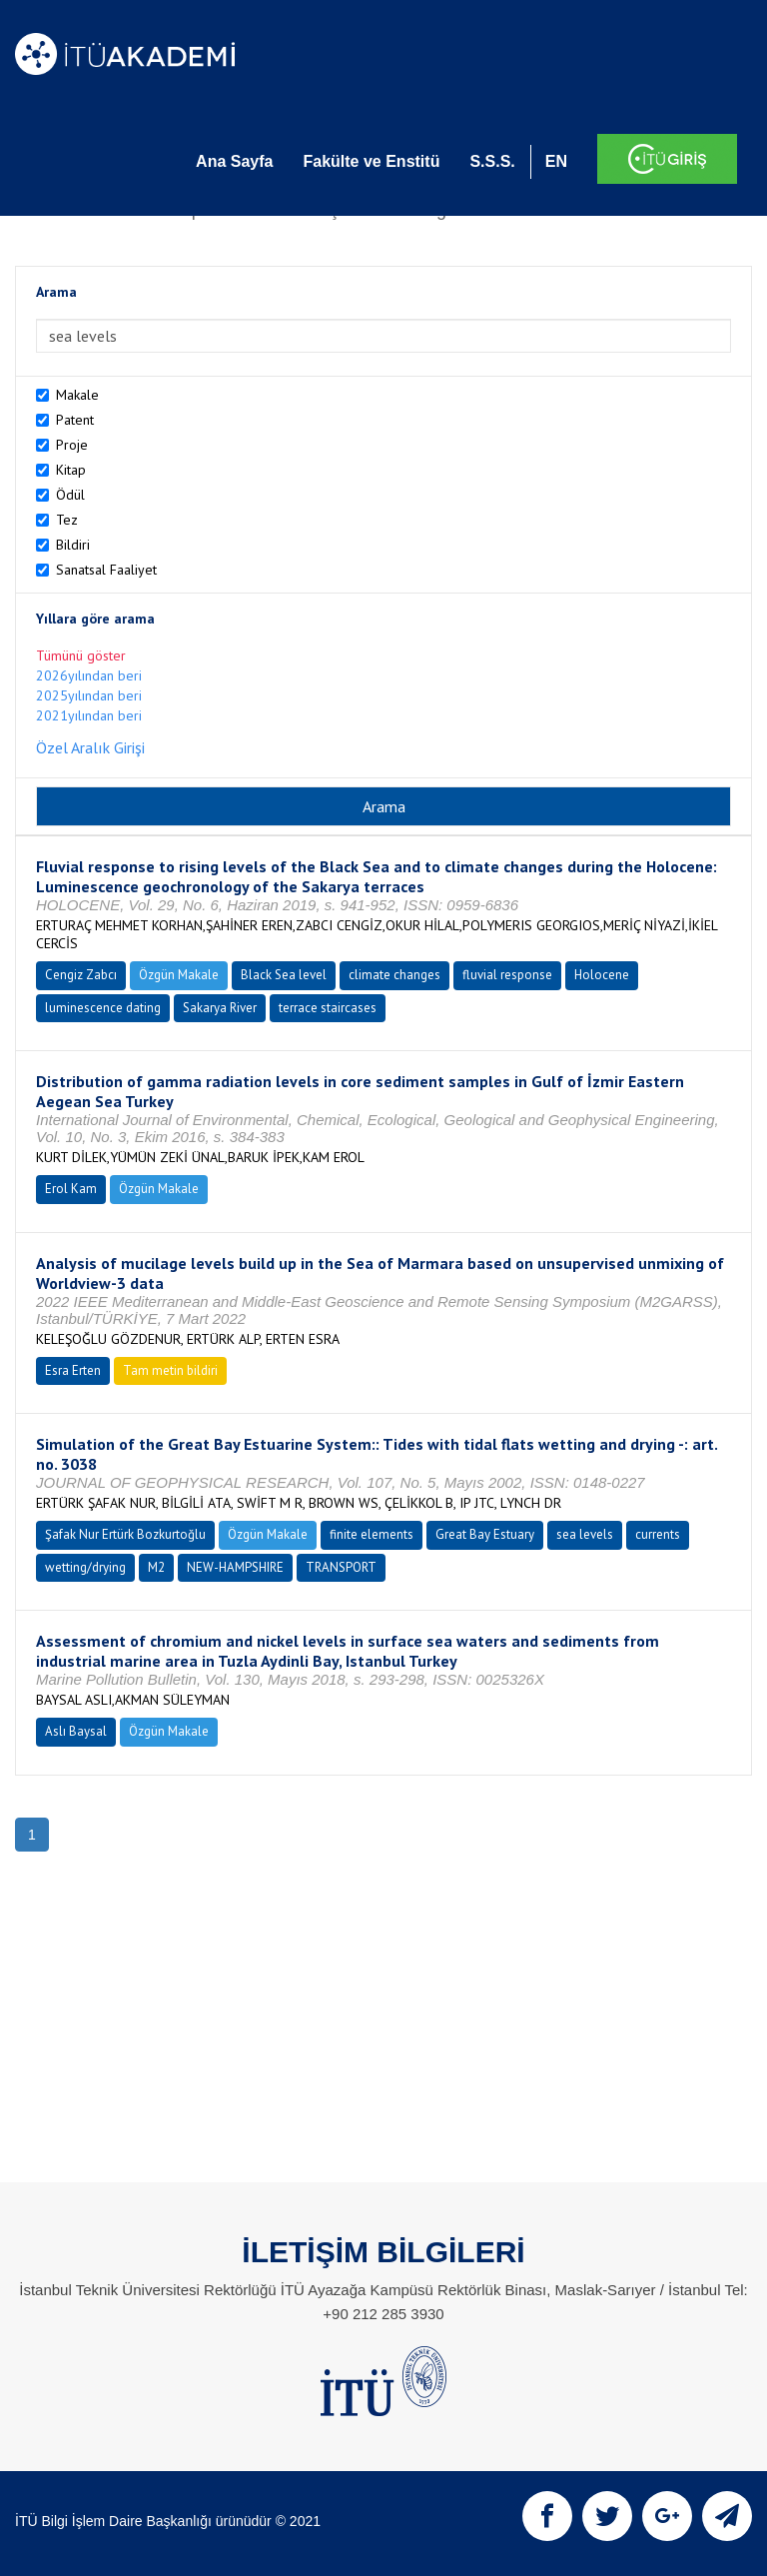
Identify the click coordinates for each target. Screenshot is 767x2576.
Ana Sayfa (234, 161)
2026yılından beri (89, 675)
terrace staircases (328, 1007)
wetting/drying (85, 1567)
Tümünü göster (81, 655)
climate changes (394, 974)
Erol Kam (71, 1188)
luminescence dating (103, 1007)
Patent (75, 420)
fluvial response (507, 974)
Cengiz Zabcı (81, 974)
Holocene (601, 974)
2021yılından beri (89, 715)
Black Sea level (284, 974)
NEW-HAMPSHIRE (235, 1567)
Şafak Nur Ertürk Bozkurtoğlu (125, 1534)
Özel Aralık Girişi (90, 747)
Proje (72, 445)
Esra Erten (73, 1370)
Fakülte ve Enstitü (371, 161)
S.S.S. (491, 161)
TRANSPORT (341, 1567)
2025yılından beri (89, 695)
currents (657, 1534)
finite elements (371, 1534)
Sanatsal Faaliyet (106, 570)
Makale (77, 395)
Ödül (70, 495)
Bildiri (73, 545)
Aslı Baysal (76, 1731)
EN (556, 161)
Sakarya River (220, 1007)
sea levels (584, 1534)
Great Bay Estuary (484, 1534)
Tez (67, 520)
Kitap (71, 470)
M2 (156, 1567)
